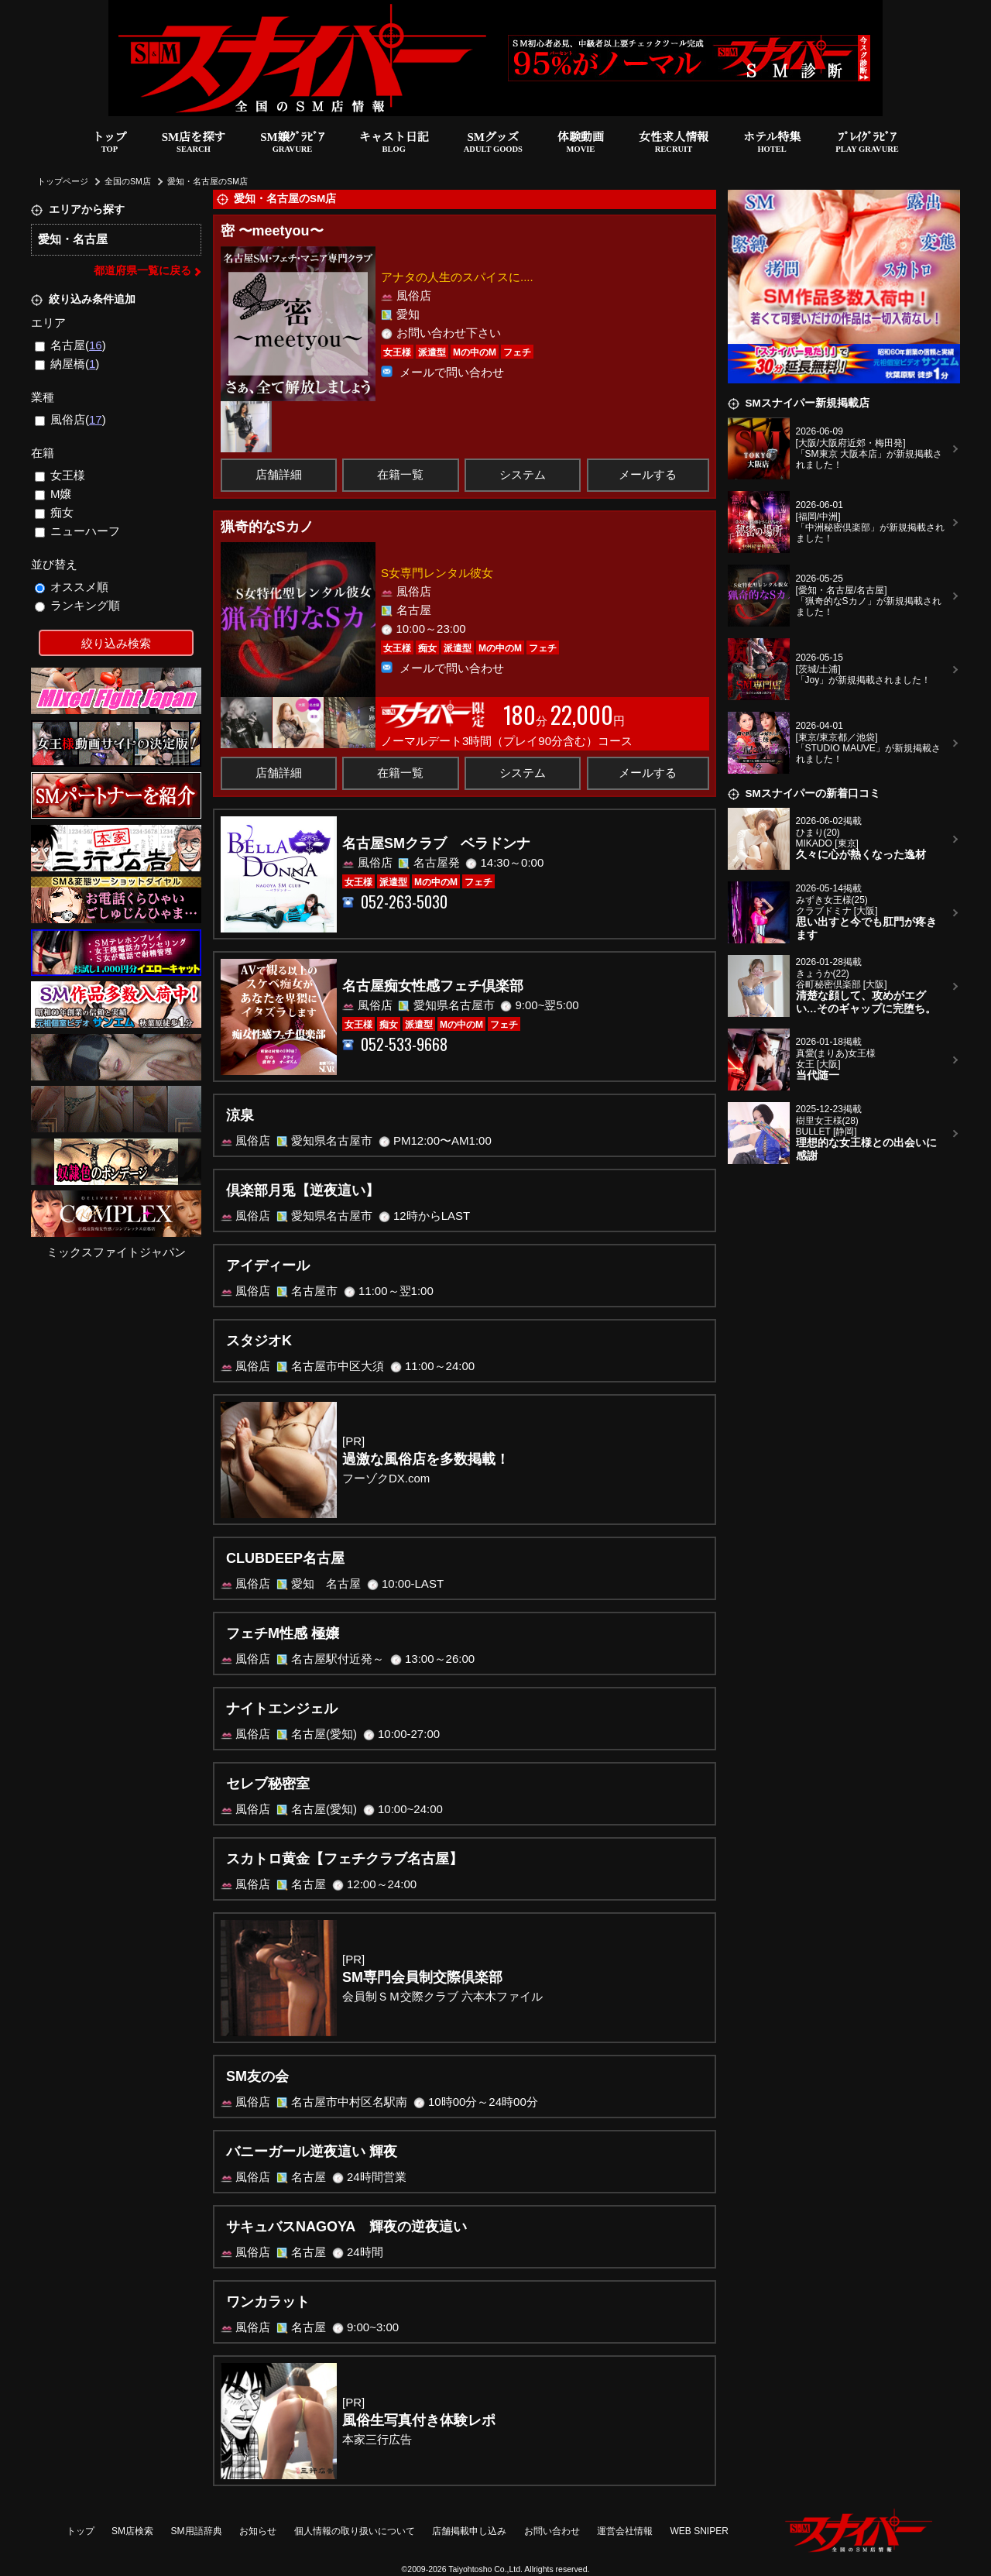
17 (95, 419)
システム (522, 474)
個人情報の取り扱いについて (354, 2531)
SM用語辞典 (196, 2531)
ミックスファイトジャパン (116, 1252)
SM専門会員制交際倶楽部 (422, 1977)
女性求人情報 (673, 143)
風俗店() (70, 419)
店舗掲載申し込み (469, 2531)
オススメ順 (72, 586)
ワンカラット (268, 2302)
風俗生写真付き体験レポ (419, 2420)
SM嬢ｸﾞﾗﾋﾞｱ (292, 143)
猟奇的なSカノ (267, 526)
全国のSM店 (128, 181)
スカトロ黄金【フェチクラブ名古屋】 (344, 1859)
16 (95, 345)
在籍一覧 (400, 474)
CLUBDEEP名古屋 (285, 1558)
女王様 (60, 475)
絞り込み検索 (116, 643)
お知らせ (257, 2531)
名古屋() (70, 345)
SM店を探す (194, 143)
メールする (648, 474)
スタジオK (259, 1340)
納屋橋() (67, 363)
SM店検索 (132, 2531)
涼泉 (240, 1115)
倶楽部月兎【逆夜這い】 (302, 1190)
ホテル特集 (772, 143)
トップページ (62, 181)
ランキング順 (78, 605)
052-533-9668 (404, 1044)
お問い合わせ (552, 2531)
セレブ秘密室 (268, 1783)
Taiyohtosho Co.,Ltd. (485, 2569)
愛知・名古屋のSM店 (207, 181)
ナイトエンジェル (282, 1708)
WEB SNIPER (699, 2531)
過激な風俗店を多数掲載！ (425, 1459)
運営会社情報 (625, 2531)
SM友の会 (257, 2076)
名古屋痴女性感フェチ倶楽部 (432, 986)
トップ (109, 143)
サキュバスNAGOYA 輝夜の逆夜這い (346, 2226)
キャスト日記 (394, 143)
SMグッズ (493, 143)
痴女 (54, 512)
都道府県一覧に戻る (142, 270)
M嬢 (53, 493)
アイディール (268, 1265)
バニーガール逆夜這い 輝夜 (311, 2151)
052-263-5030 (404, 902)
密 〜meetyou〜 (272, 231)
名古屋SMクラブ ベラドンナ (436, 843)
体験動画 (580, 143)
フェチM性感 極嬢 (282, 1633)
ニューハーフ (78, 531)
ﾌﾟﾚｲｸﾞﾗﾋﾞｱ (867, 143)
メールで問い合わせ (451, 371)
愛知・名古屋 (73, 239)
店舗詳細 (278, 474)
